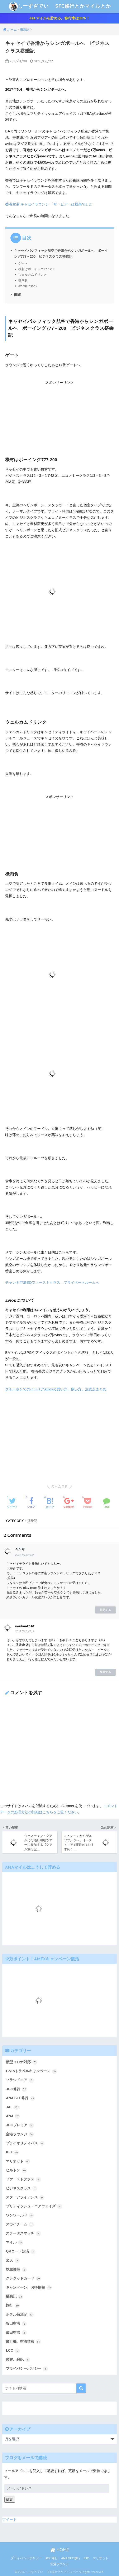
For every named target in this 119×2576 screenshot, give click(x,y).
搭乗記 (32, 1521)
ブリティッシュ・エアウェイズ (34, 2206)
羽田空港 (16, 2323)
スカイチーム (20, 2224)
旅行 (13, 2305)
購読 (9, 2500)
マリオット (18, 2161)
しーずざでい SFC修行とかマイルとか (60, 6)
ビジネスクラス (21, 2188)
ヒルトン (16, 2170)
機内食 (23, 280)
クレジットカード (23, 2278)
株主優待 (16, 2269)
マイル (14, 2242)
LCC (13, 2350)
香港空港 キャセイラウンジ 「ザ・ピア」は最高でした (48, 204)
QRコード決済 (20, 2251)
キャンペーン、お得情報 (29, 2287)
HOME (59, 2549)
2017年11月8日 (24, 1554)
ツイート (9, 2520)
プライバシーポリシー (27, 2368)
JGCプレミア (20, 2125)
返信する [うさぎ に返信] (105, 1609)
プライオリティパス (25, 2143)
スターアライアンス (25, 2197)
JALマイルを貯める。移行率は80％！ (59, 18)
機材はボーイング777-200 (36, 269)
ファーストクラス (23, 2179)
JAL (12, 2107)
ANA (13, 2116)
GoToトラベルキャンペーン (31, 2071)
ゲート (23, 263)
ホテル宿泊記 (20, 2314)
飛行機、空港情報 (23, 2341)
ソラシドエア (20, 2080)
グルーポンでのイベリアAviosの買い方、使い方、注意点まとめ (55, 1389)
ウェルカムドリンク (32, 274)
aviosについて (28, 286)
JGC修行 (16, 2089)
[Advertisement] (59, 417)
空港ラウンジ (20, 2134)
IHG (12, 2152)
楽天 (13, 2260)
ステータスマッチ (23, 2233)
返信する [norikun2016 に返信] (105, 1672)
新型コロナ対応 (21, 2062)
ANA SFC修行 (20, 2098)
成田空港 (16, 2332)
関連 (17, 295)
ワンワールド (20, 2215)
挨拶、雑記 (18, 2359)
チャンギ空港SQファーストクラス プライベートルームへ (52, 1283)
